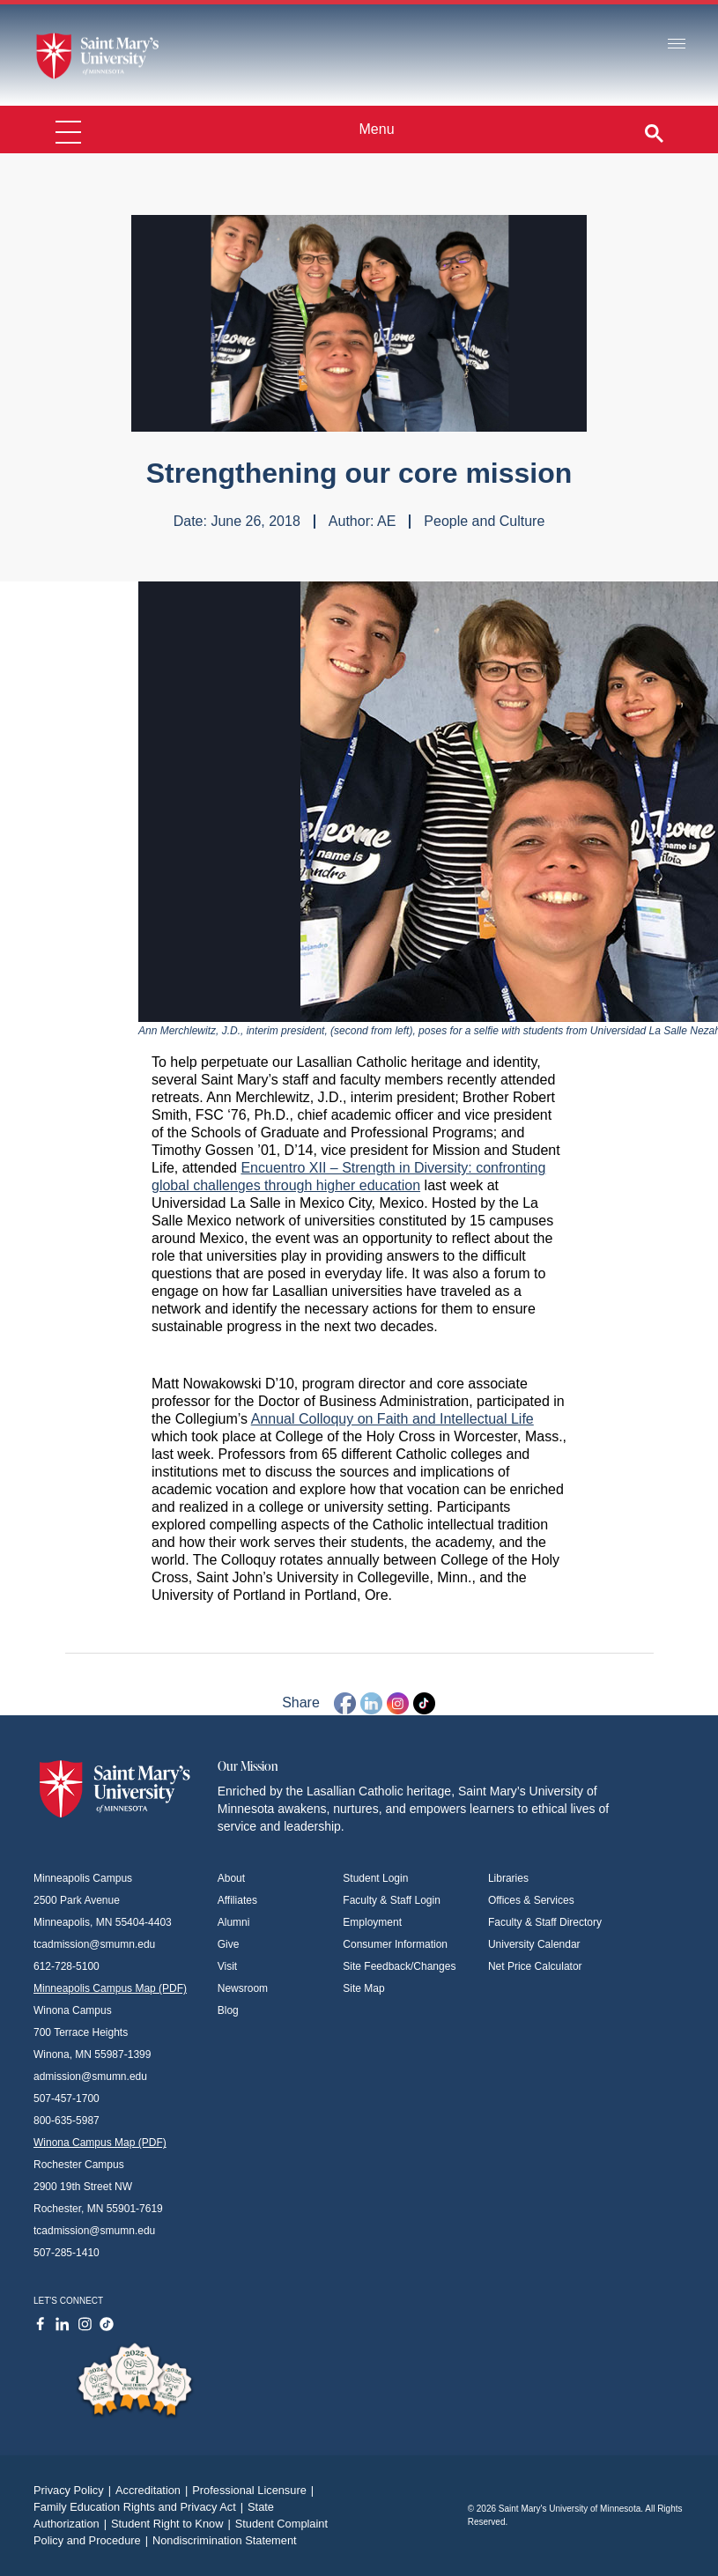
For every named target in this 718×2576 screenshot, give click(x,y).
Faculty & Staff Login (391, 1900)
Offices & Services (531, 1900)
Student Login (375, 1878)
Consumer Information (395, 1944)
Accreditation (153, 2490)
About (231, 1878)
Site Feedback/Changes (399, 1966)
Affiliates (237, 1900)
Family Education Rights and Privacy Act (140, 2506)
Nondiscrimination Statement (224, 2540)
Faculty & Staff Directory (545, 1922)
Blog (228, 2010)
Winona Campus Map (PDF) (100, 2142)
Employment (372, 1922)
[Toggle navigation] (676, 44)
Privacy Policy (74, 2490)
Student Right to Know (173, 2523)
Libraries (508, 1878)
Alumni (234, 1922)
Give (229, 1944)
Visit (227, 1966)
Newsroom (243, 1988)
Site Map (363, 1988)
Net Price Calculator (535, 1966)
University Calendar (534, 1944)
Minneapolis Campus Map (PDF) (110, 1988)
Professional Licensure (255, 2490)
